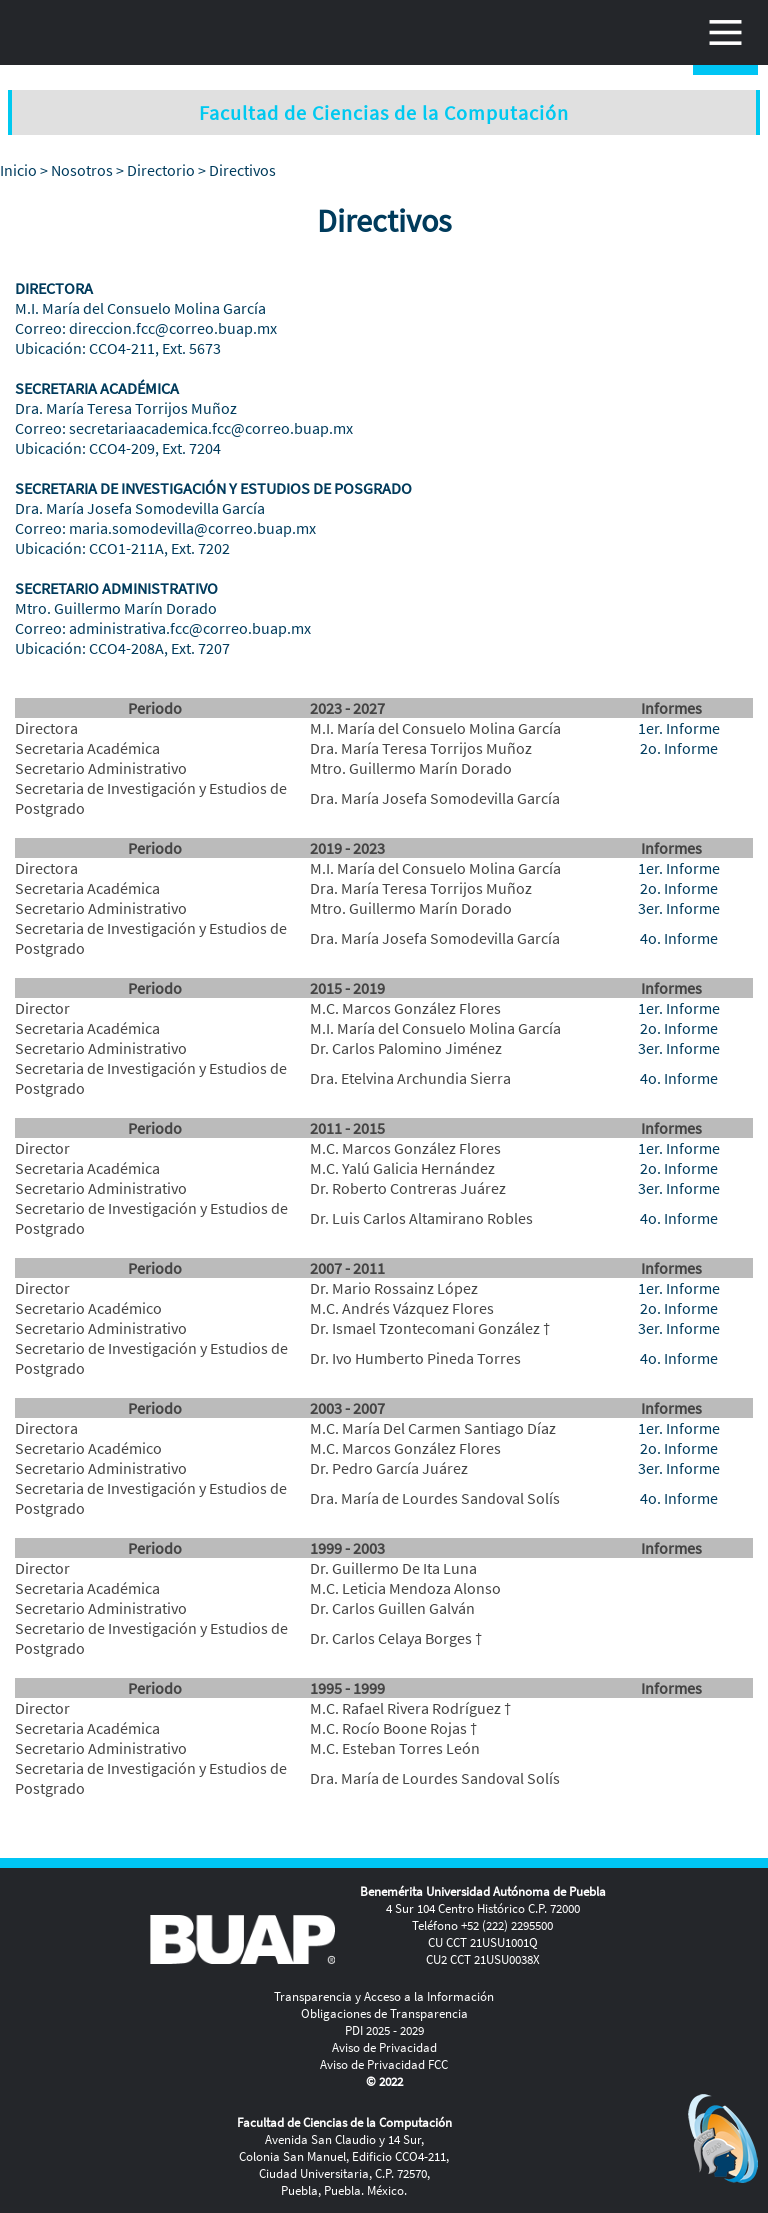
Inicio (18, 170)
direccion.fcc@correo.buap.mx (173, 328)
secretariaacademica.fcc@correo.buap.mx (211, 428)
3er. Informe (679, 908)
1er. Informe (679, 728)
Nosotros (82, 170)
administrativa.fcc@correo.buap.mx (190, 628)
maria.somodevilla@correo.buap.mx (192, 528)
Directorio (161, 170)
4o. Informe (679, 938)
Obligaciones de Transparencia (384, 2013)
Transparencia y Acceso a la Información (384, 1996)
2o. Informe (679, 748)
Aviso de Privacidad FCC (384, 2064)
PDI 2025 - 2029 (384, 2030)
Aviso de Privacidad (384, 2047)
